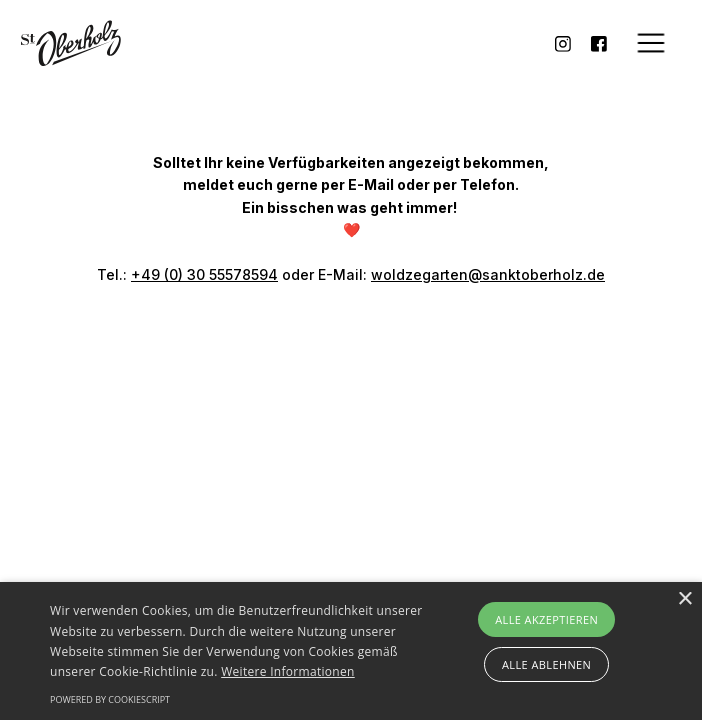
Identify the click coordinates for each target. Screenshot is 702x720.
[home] (71, 43)
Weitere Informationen (288, 671)
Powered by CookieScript (110, 699)
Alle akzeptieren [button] (546, 619)
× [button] (684, 599)
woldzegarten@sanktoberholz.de (488, 274)
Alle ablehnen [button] (546, 664)
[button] (651, 43)
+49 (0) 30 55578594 (204, 274)
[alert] (351, 651)
